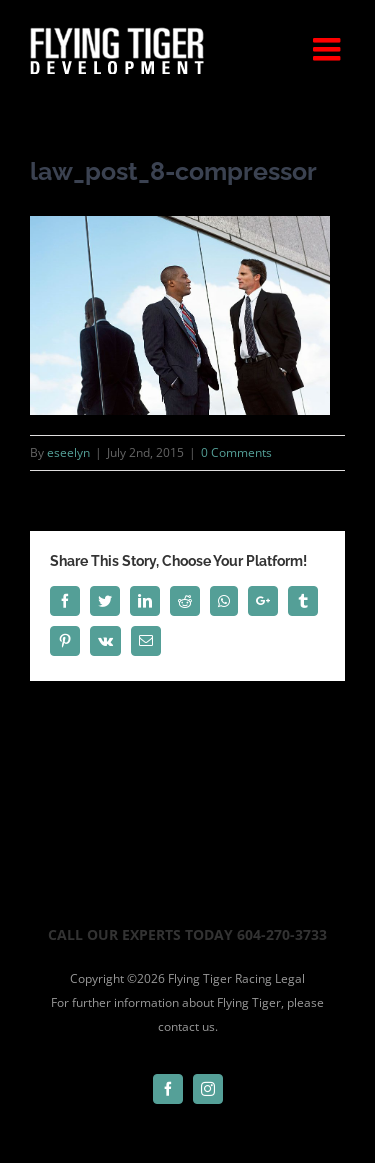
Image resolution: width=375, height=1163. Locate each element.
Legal (290, 978)
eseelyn (68, 452)
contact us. (188, 1026)
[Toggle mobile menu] (329, 49)
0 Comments (236, 452)
